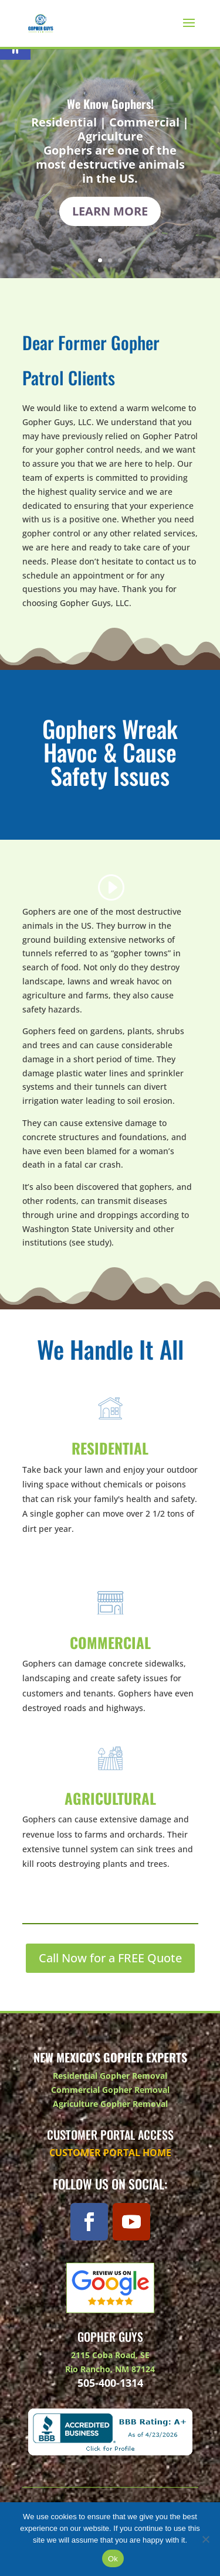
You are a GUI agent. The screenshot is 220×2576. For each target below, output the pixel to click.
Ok (113, 2558)
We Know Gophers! (110, 106)
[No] (205, 2539)
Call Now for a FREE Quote (110, 1958)
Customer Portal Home (110, 2152)
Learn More (110, 213)
